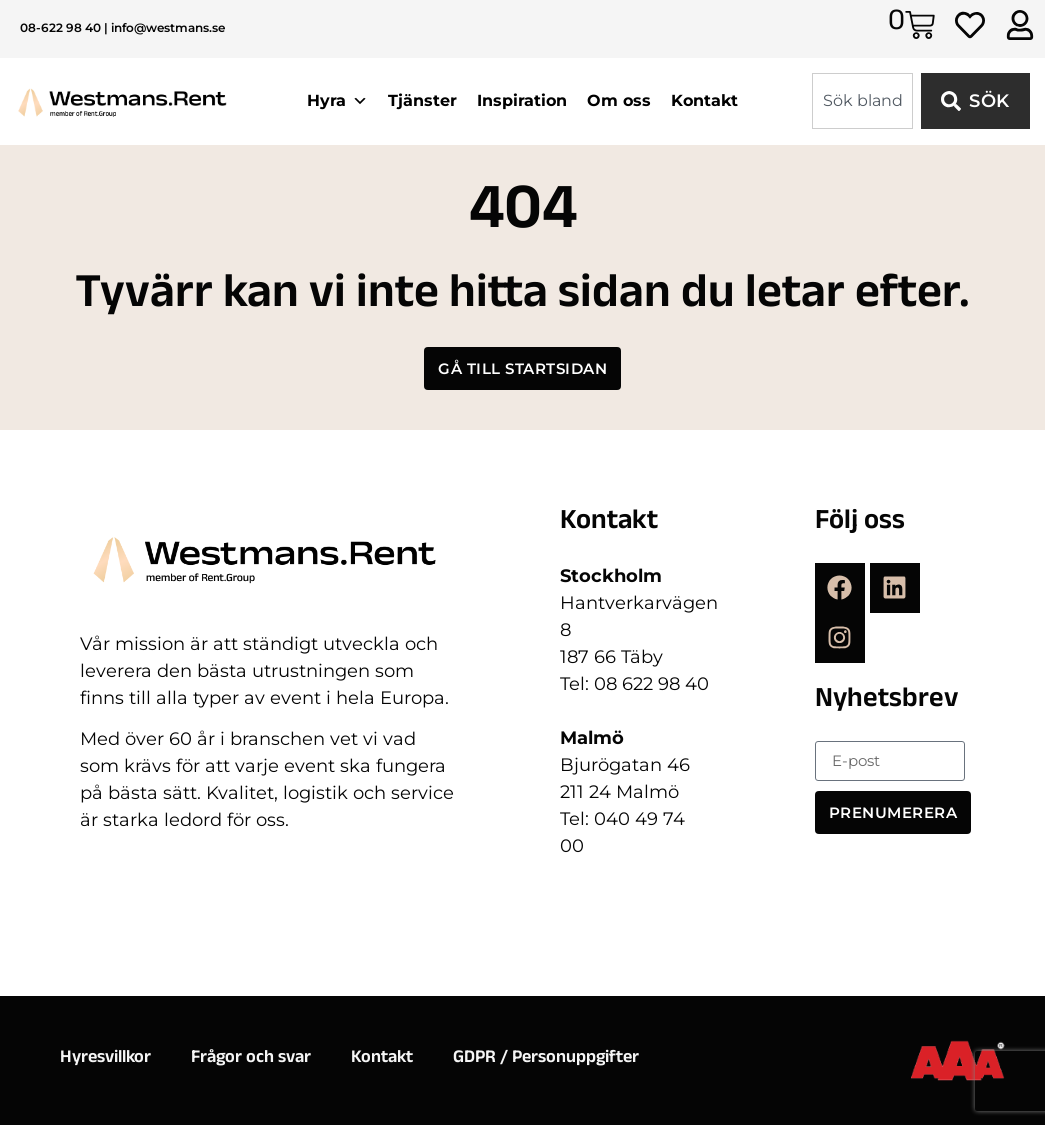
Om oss (619, 100)
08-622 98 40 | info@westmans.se (122, 27)
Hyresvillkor (105, 1059)
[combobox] (862, 101)
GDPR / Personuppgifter (546, 1059)
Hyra (337, 101)
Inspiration (522, 100)
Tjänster (422, 100)
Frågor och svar (251, 1059)
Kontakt (704, 100)
